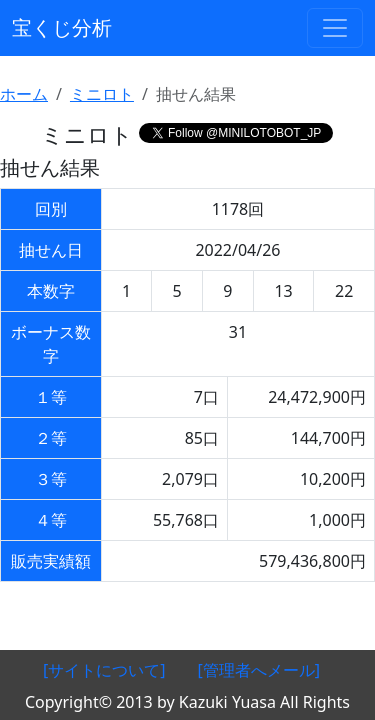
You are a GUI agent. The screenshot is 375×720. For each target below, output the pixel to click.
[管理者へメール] (259, 670)
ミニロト (102, 94)
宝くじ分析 (62, 27)
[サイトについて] (104, 670)
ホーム (24, 94)
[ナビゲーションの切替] (335, 28)
